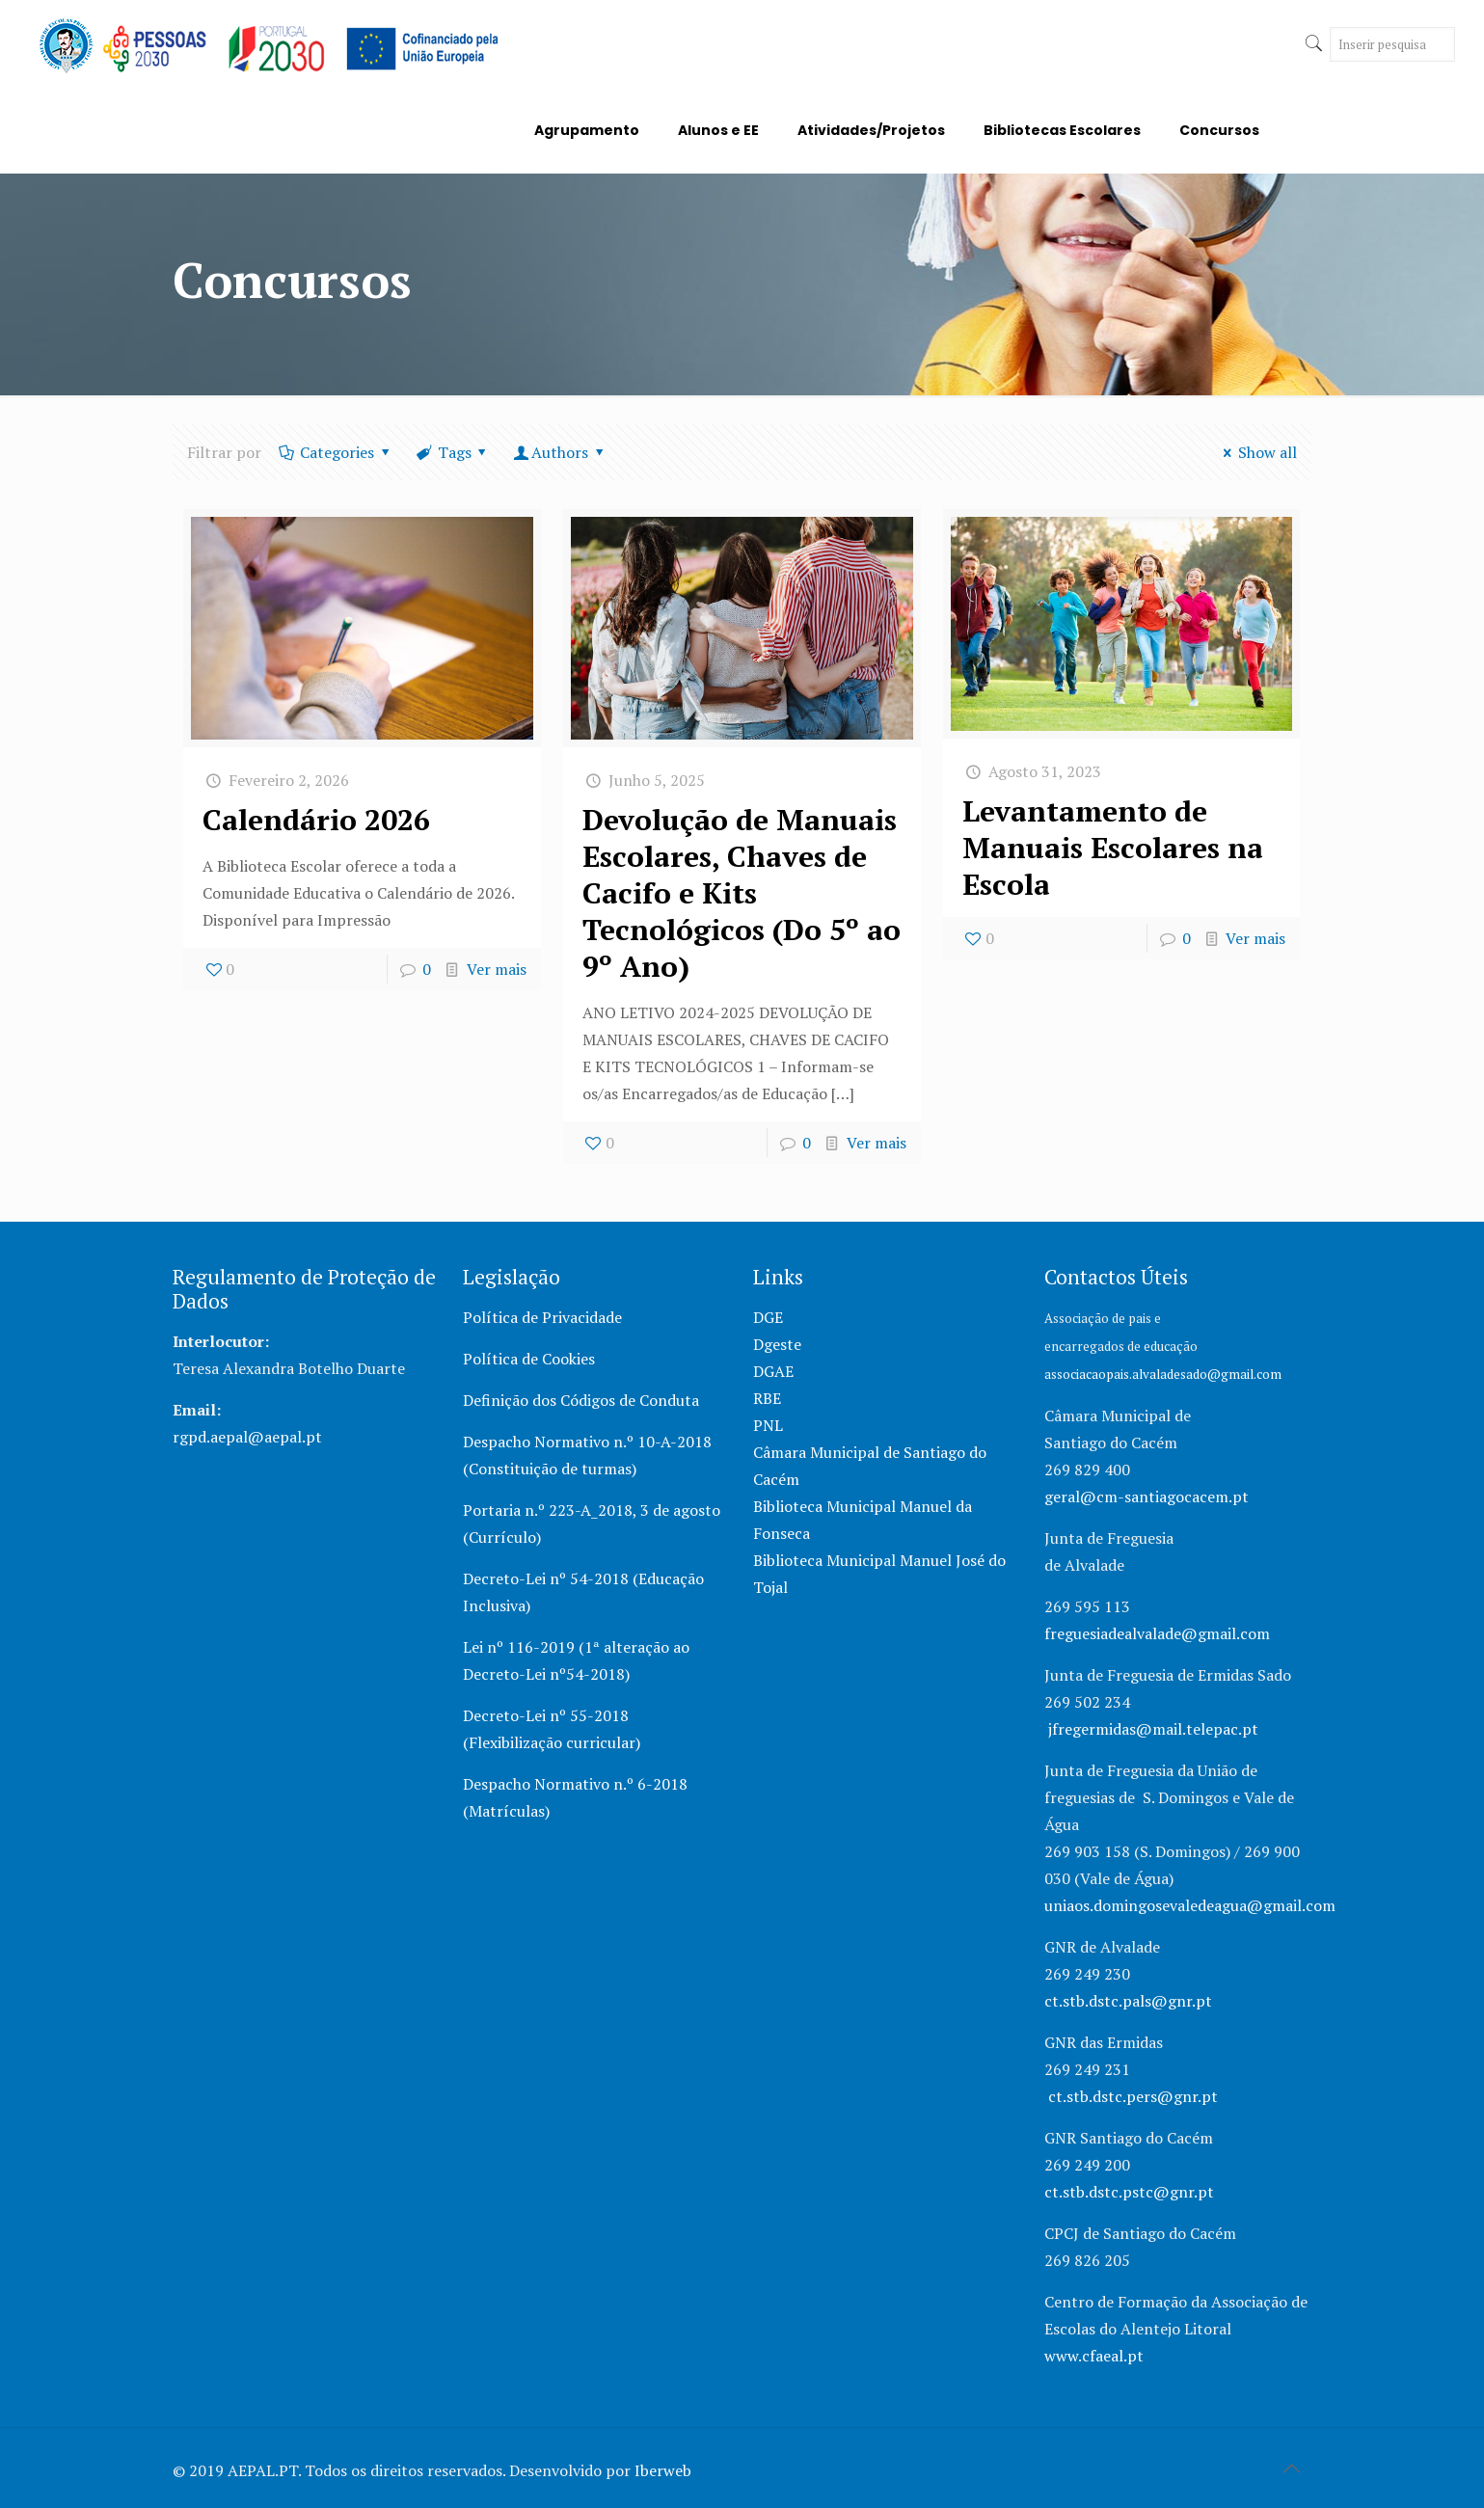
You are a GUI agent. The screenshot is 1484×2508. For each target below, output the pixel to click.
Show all (1257, 452)
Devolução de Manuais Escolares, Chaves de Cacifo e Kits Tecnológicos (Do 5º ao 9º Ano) (741, 892)
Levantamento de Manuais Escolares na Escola (1112, 847)
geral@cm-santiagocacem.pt (1146, 1496)
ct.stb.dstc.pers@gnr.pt (1133, 2096)
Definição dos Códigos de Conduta (581, 1400)
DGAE (773, 1371)
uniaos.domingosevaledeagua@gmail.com (1190, 1905)
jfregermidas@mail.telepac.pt (1153, 1728)
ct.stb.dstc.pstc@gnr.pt (1129, 2191)
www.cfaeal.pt (1095, 2355)
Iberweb (662, 2470)
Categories (336, 452)
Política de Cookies (529, 1358)
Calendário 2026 (316, 819)
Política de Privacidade (542, 1317)
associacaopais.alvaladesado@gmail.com (1163, 1374)
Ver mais (496, 969)
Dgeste (777, 1344)
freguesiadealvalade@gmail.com (1157, 1633)
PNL (768, 1425)
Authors (560, 452)
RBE (767, 1398)
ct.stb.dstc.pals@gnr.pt (1128, 2000)
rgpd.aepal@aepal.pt (247, 1436)
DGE (768, 1317)
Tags (453, 452)
